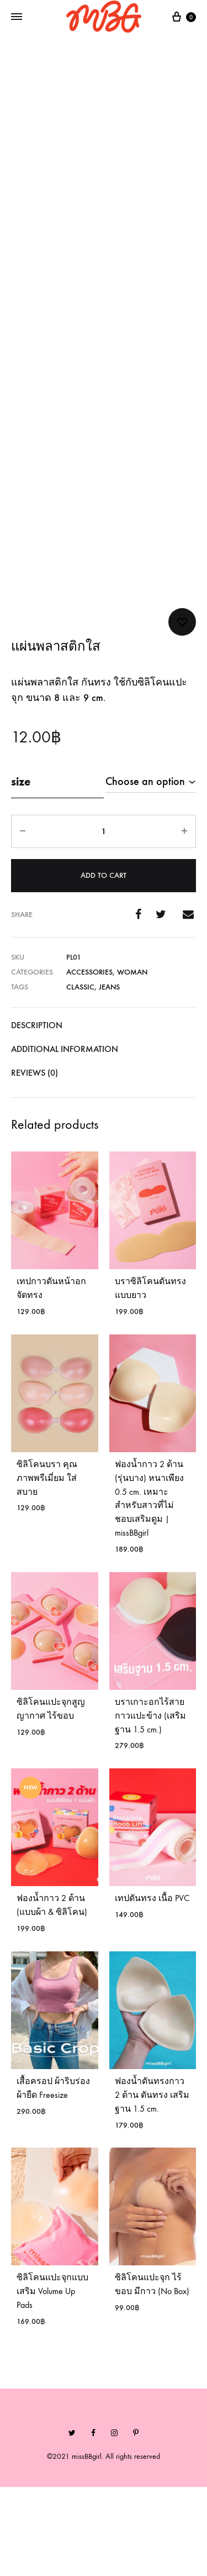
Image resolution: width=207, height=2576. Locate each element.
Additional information (64, 1137)
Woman (132, 1061)
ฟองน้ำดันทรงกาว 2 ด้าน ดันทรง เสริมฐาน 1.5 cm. (152, 2184)
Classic (80, 1076)
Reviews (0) (34, 1161)
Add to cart (103, 964)
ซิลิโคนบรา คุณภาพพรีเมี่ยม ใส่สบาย (47, 1566)
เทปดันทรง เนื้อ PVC (152, 1987)
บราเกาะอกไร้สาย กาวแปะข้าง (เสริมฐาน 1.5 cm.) (150, 1805)
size (20, 870)
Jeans (109, 1076)
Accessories (89, 1061)
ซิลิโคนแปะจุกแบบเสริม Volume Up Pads (52, 2380)
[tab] (103, 1114)
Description (36, 1113)
